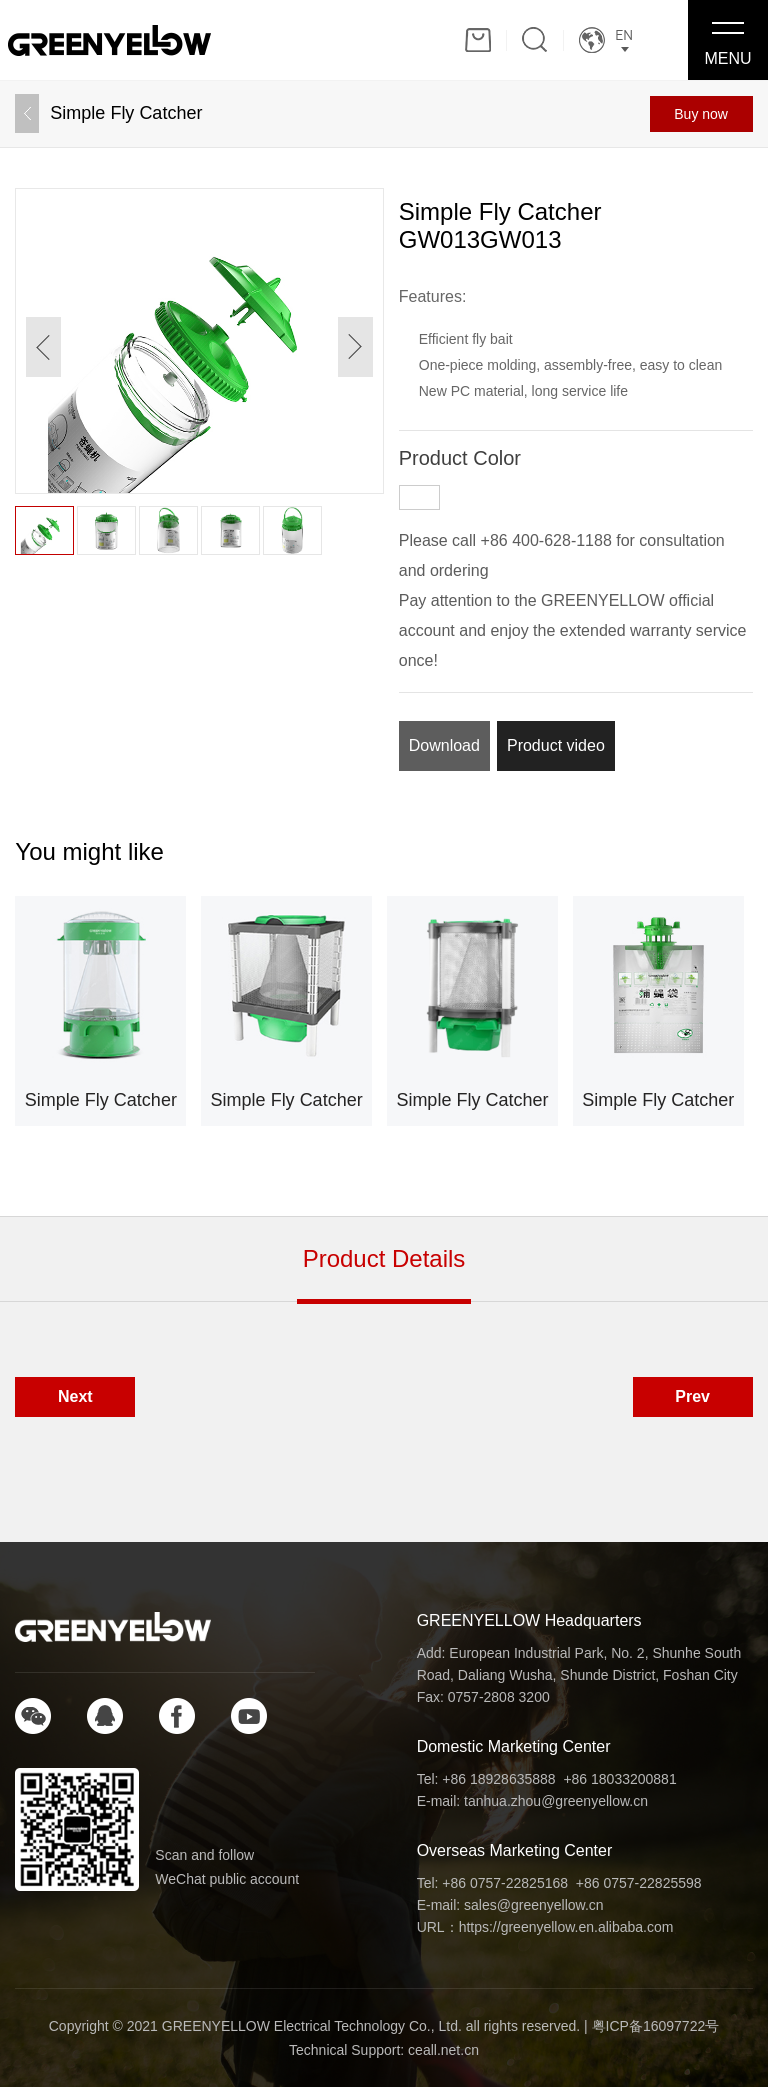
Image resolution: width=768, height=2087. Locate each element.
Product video (556, 745)
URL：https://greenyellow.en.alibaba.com (545, 1927)
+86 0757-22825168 (505, 1883)
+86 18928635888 (498, 1779)
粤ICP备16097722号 (656, 2026)
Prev (692, 1396)
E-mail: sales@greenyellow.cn (510, 1905)
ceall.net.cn (443, 2050)
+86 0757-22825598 (639, 1883)
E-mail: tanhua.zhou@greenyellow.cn (532, 1801)
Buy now (701, 114)
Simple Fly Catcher (126, 113)
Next (75, 1396)
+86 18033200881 (619, 1779)
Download (444, 745)
